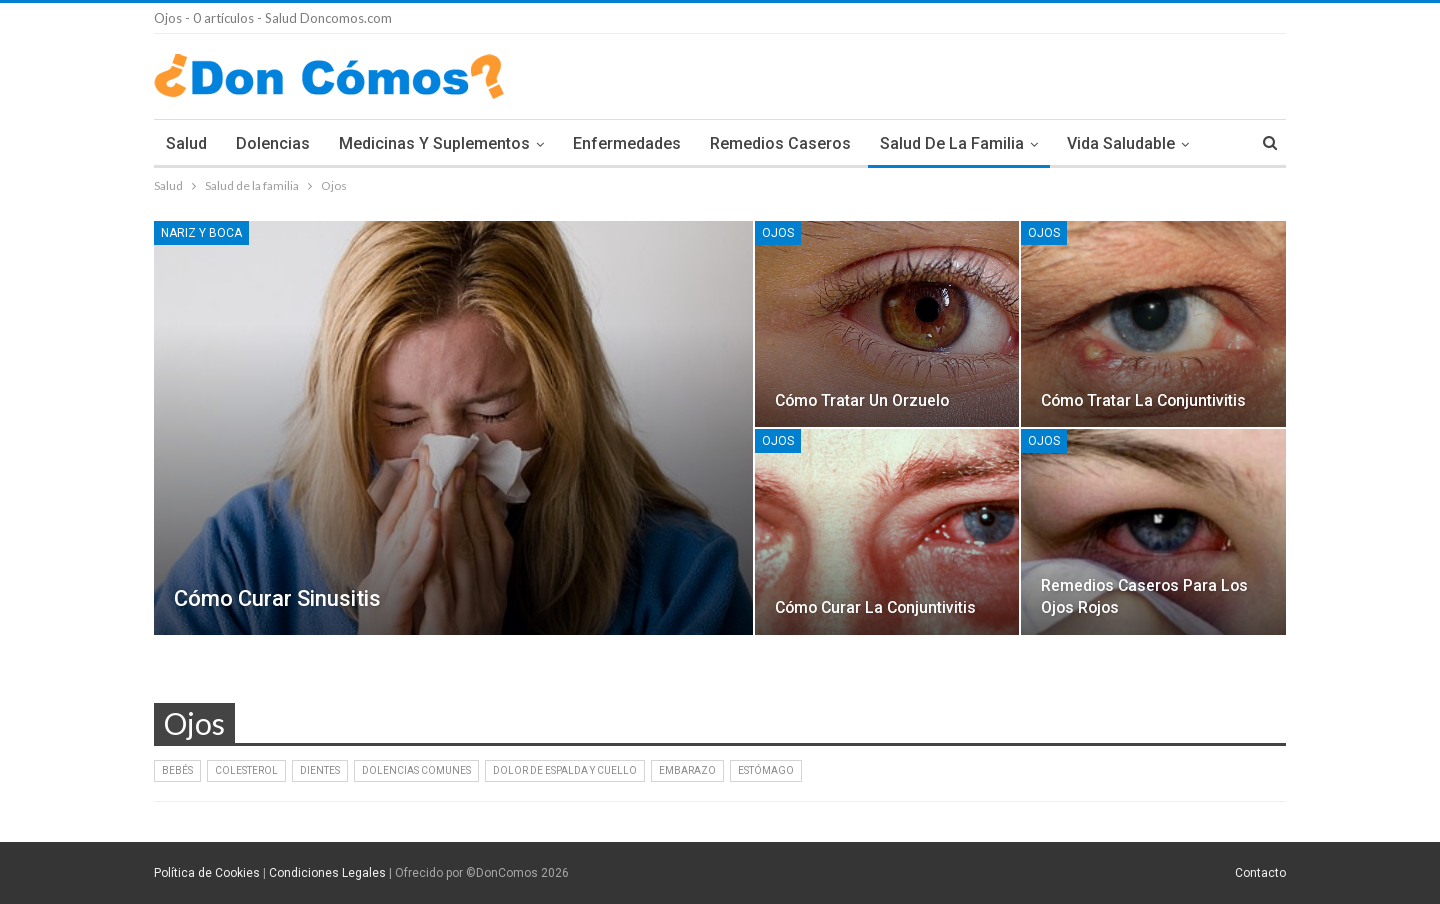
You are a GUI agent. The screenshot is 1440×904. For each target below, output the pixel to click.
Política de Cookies (207, 873)
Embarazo (687, 770)
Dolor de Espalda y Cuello (565, 770)
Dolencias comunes (416, 770)
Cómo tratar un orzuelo (862, 400)
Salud (186, 143)
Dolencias (273, 143)
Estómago (766, 770)
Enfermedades (627, 143)
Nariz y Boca (201, 233)
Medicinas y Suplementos (434, 143)
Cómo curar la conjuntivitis (875, 607)
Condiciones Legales (327, 873)
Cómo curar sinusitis (277, 598)
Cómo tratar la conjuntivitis (1143, 400)
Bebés (177, 770)
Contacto (1260, 873)
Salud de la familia (952, 143)
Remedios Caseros (780, 143)
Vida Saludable (1121, 143)
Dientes (320, 770)
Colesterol (246, 770)
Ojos (778, 233)
